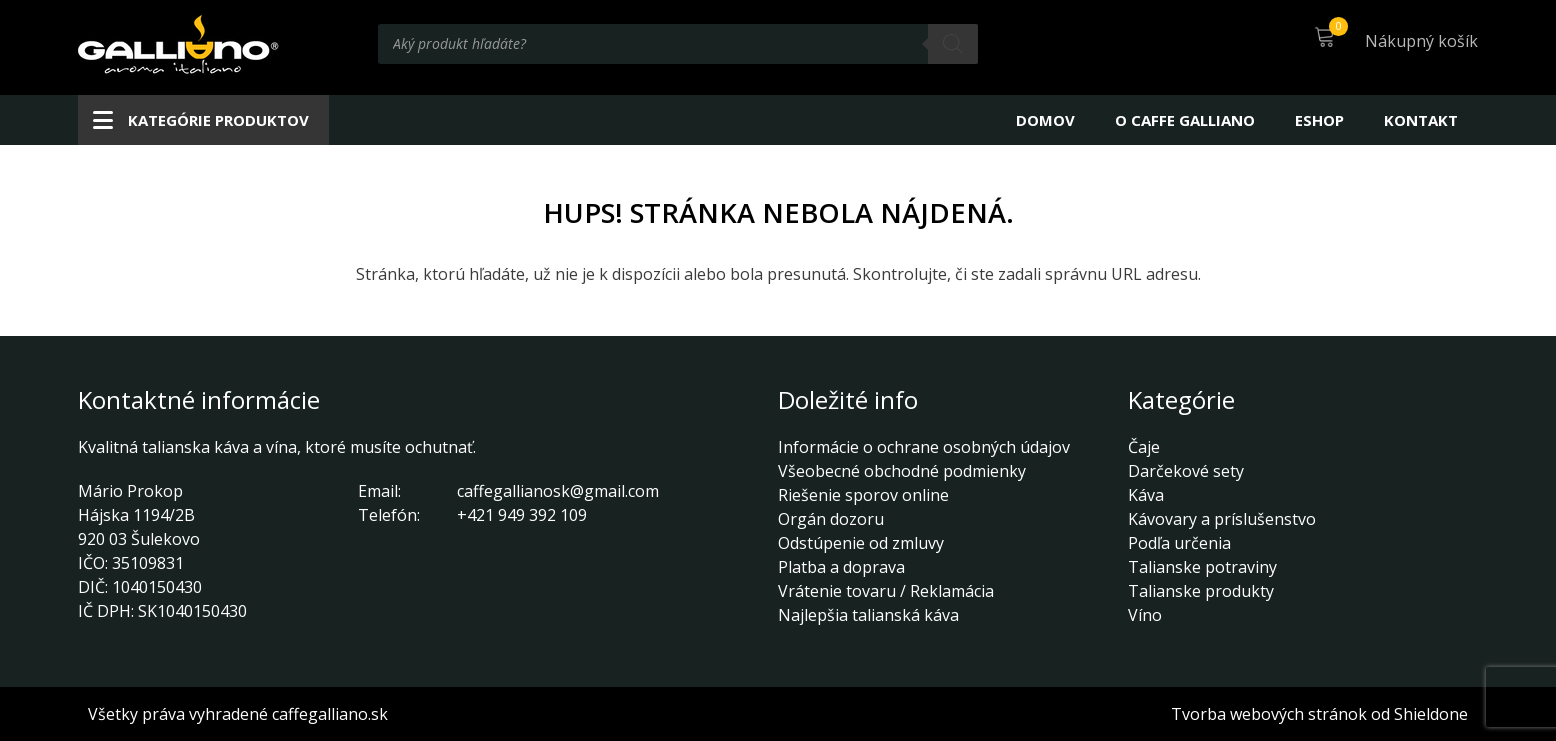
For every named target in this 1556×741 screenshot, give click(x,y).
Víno (1145, 615)
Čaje (1144, 447)
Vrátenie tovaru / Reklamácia (886, 591)
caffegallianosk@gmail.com (558, 491)
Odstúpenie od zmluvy (861, 543)
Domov (1045, 120)
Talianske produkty (1201, 591)
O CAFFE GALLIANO (1185, 120)
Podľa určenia (1179, 543)
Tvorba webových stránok (1269, 714)
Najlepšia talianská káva (868, 615)
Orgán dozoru (831, 519)
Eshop (1319, 120)
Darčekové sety (1186, 471)
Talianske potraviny (1202, 567)
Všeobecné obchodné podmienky (902, 471)
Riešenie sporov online (863, 495)
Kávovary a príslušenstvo (1222, 519)
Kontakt (1421, 120)
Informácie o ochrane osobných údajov (924, 447)
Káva (1146, 495)
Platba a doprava (841, 567)
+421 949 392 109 (522, 515)
